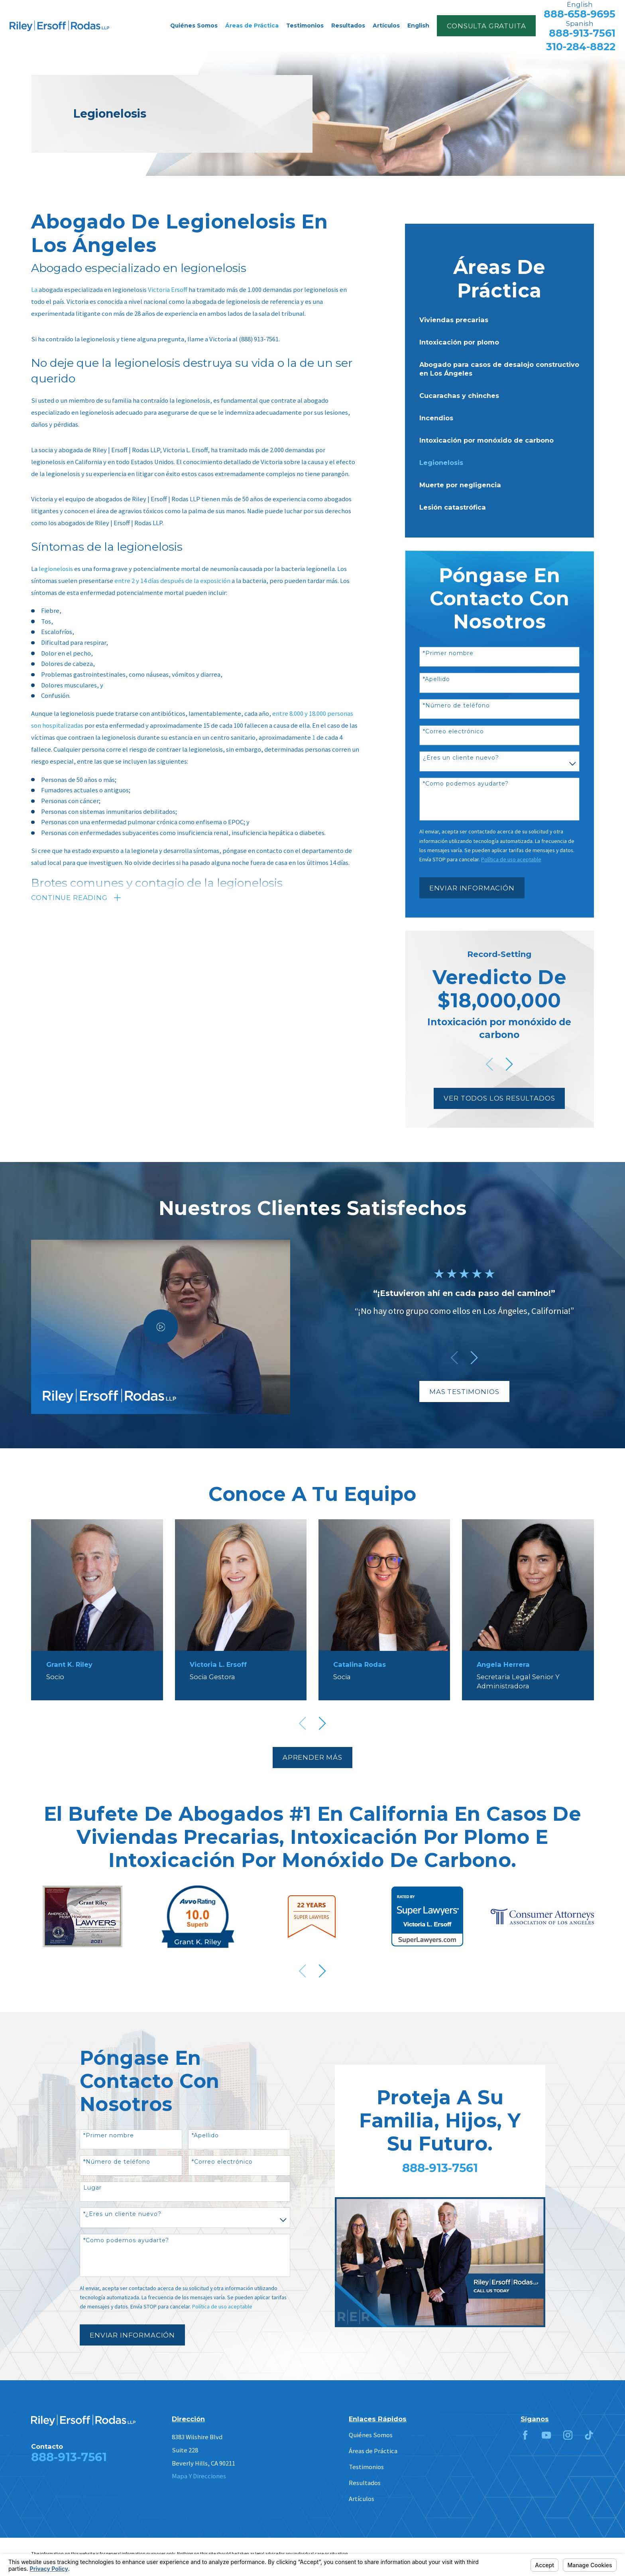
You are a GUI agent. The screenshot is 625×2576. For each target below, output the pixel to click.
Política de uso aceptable (222, 2306)
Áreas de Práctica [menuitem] (252, 25)
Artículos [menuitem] (386, 25)
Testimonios (366, 2467)
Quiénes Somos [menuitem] (194, 25)
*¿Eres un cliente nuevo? (122, 2214)
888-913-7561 (582, 33)
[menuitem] (499, 320)
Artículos (361, 2499)
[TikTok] (589, 2435)
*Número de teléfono (456, 705)
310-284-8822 (580, 47)
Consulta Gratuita (486, 26)
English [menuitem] (418, 25)
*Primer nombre (448, 653)
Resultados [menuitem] (348, 25)
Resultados (365, 2483)
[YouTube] (546, 2435)
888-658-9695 (579, 14)
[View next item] (509, 1064)
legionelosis (56, 569)
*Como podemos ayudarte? (466, 783)
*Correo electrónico (453, 731)
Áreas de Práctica (373, 2451)
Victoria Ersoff (167, 290)
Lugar (92, 2187)
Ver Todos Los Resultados (499, 1098)
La (34, 290)
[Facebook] (525, 2435)
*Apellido (436, 679)
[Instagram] (567, 2435)
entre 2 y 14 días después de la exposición (172, 581)
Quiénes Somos (371, 2435)
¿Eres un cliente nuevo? (461, 757)
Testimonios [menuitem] (305, 25)
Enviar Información (472, 888)
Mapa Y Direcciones (199, 2476)
